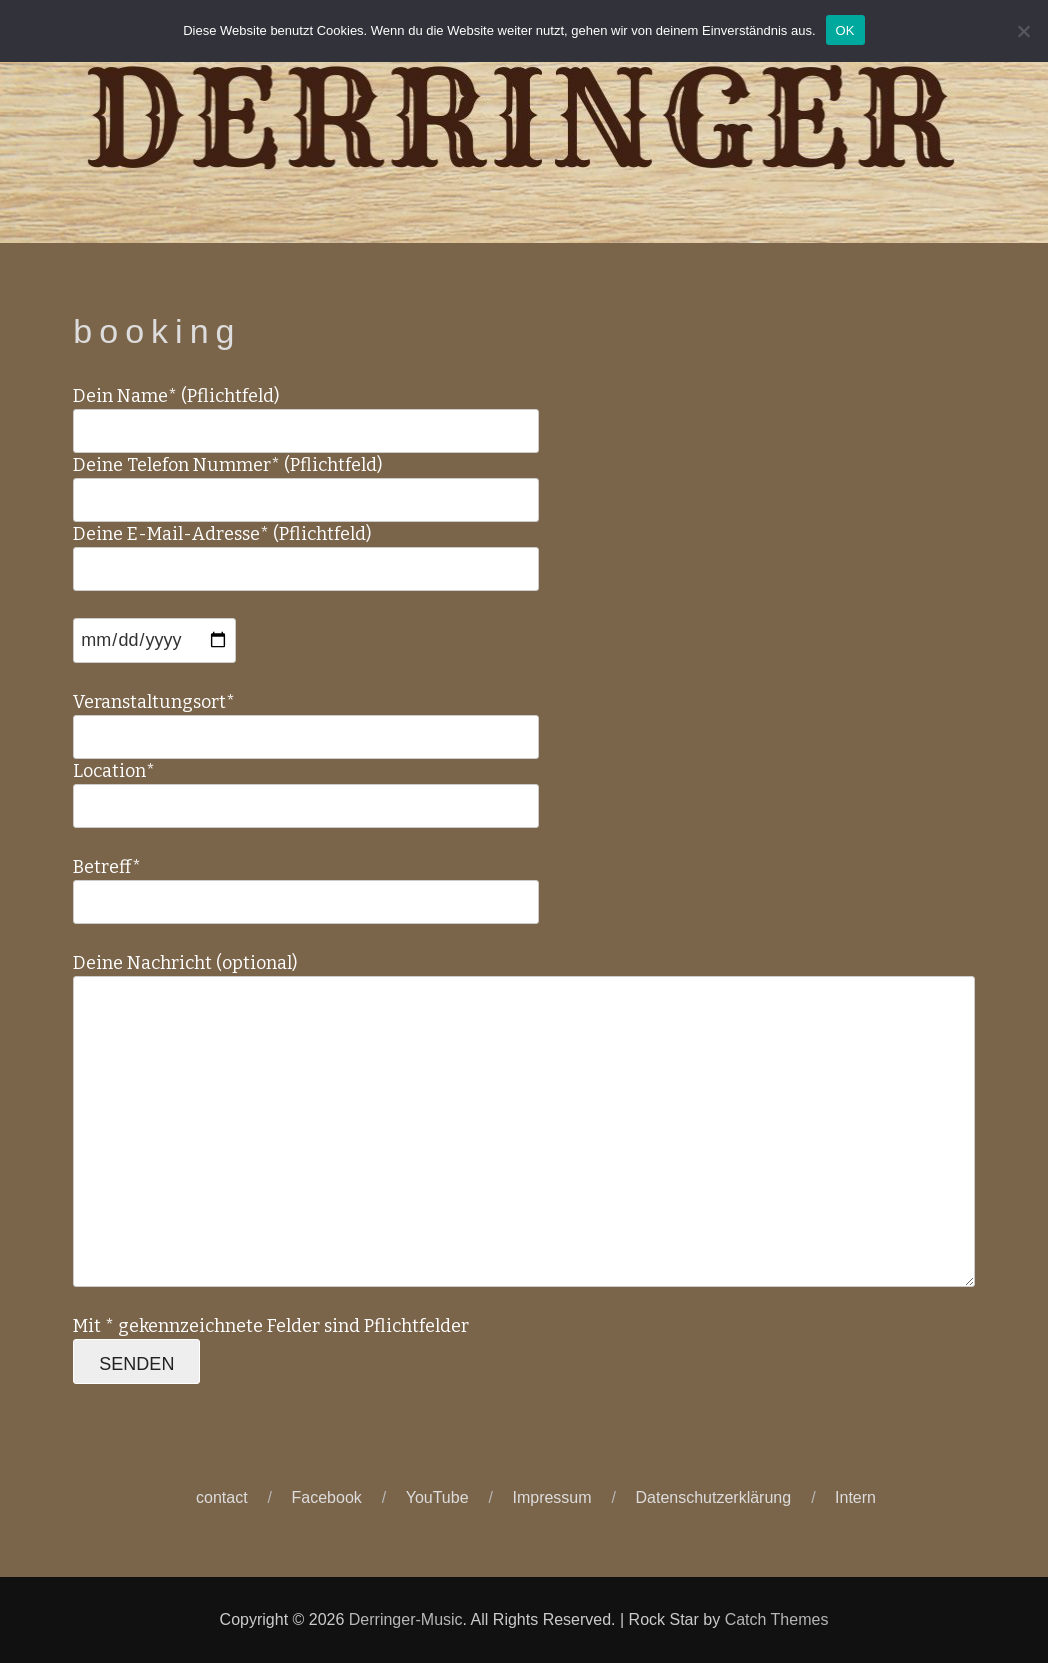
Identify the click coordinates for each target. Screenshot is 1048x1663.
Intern (855, 1497)
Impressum (551, 1497)
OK (845, 30)
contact (222, 1497)
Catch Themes (777, 1619)
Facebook (327, 1497)
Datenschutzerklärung (714, 1497)
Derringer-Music (406, 1619)
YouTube (437, 1497)
